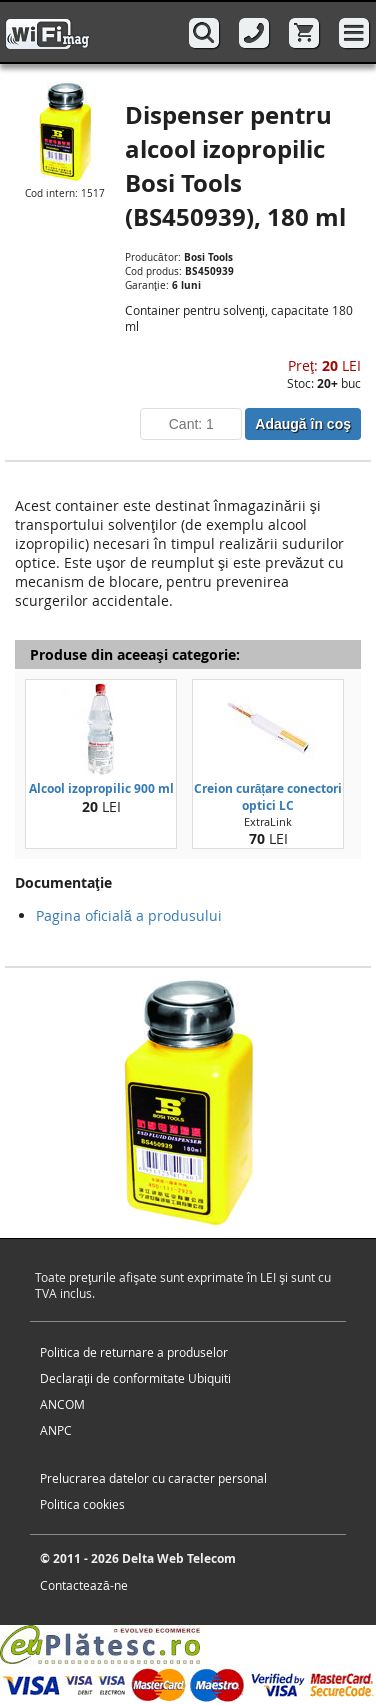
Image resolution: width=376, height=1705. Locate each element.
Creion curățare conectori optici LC (268, 797)
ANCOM (62, 1404)
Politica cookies (82, 1504)
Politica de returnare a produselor (134, 1352)
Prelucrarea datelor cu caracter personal (153, 1478)
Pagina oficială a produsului (129, 915)
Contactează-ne (84, 1585)
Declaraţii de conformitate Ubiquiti (135, 1378)
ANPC (56, 1430)
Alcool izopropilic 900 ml (101, 788)
